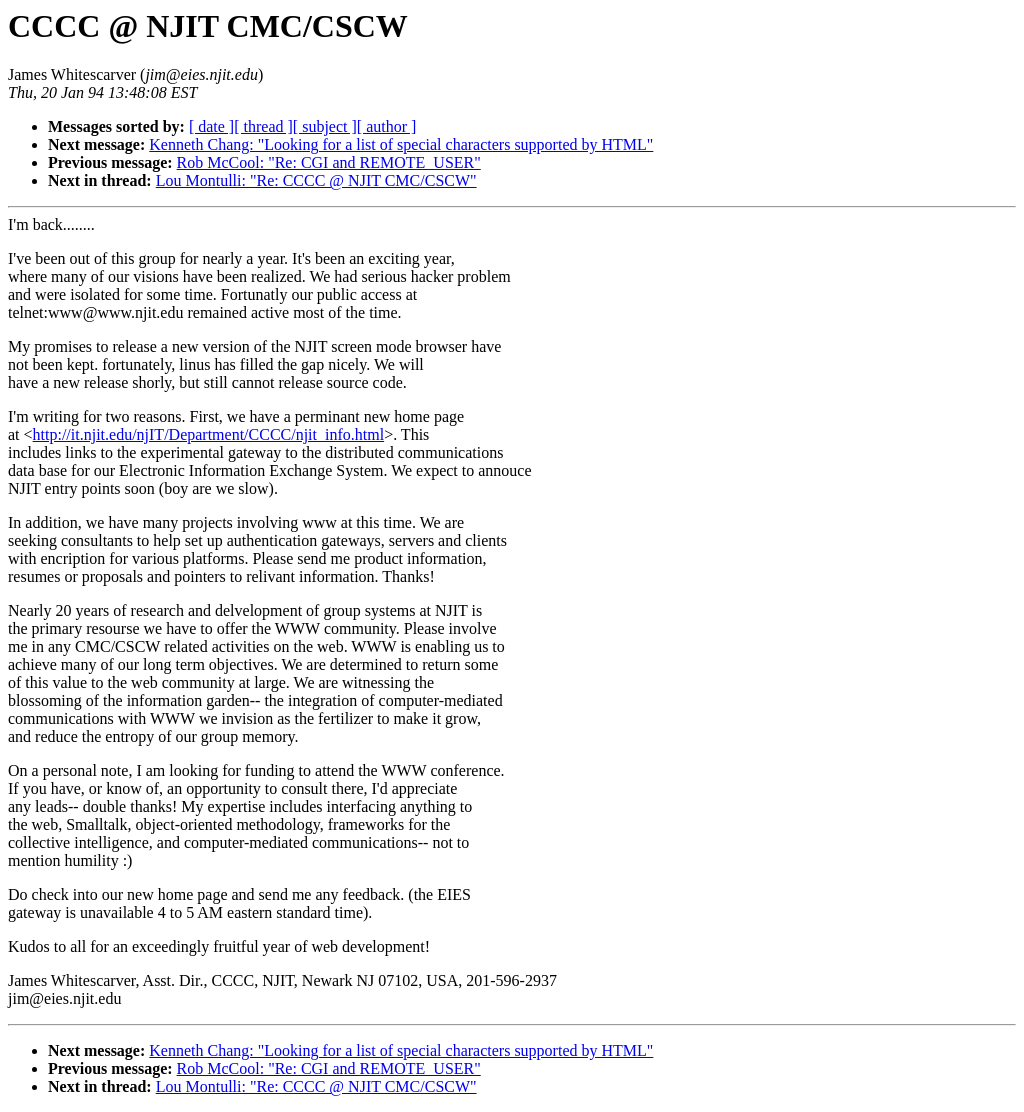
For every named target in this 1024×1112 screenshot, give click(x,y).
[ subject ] (325, 126)
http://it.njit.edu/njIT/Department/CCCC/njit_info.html (209, 434)
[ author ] (387, 126)
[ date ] (211, 126)
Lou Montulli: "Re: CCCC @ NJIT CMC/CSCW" (316, 180)
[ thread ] (263, 126)
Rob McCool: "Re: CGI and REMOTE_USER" (329, 162)
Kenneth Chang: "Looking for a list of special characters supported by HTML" (401, 144)
